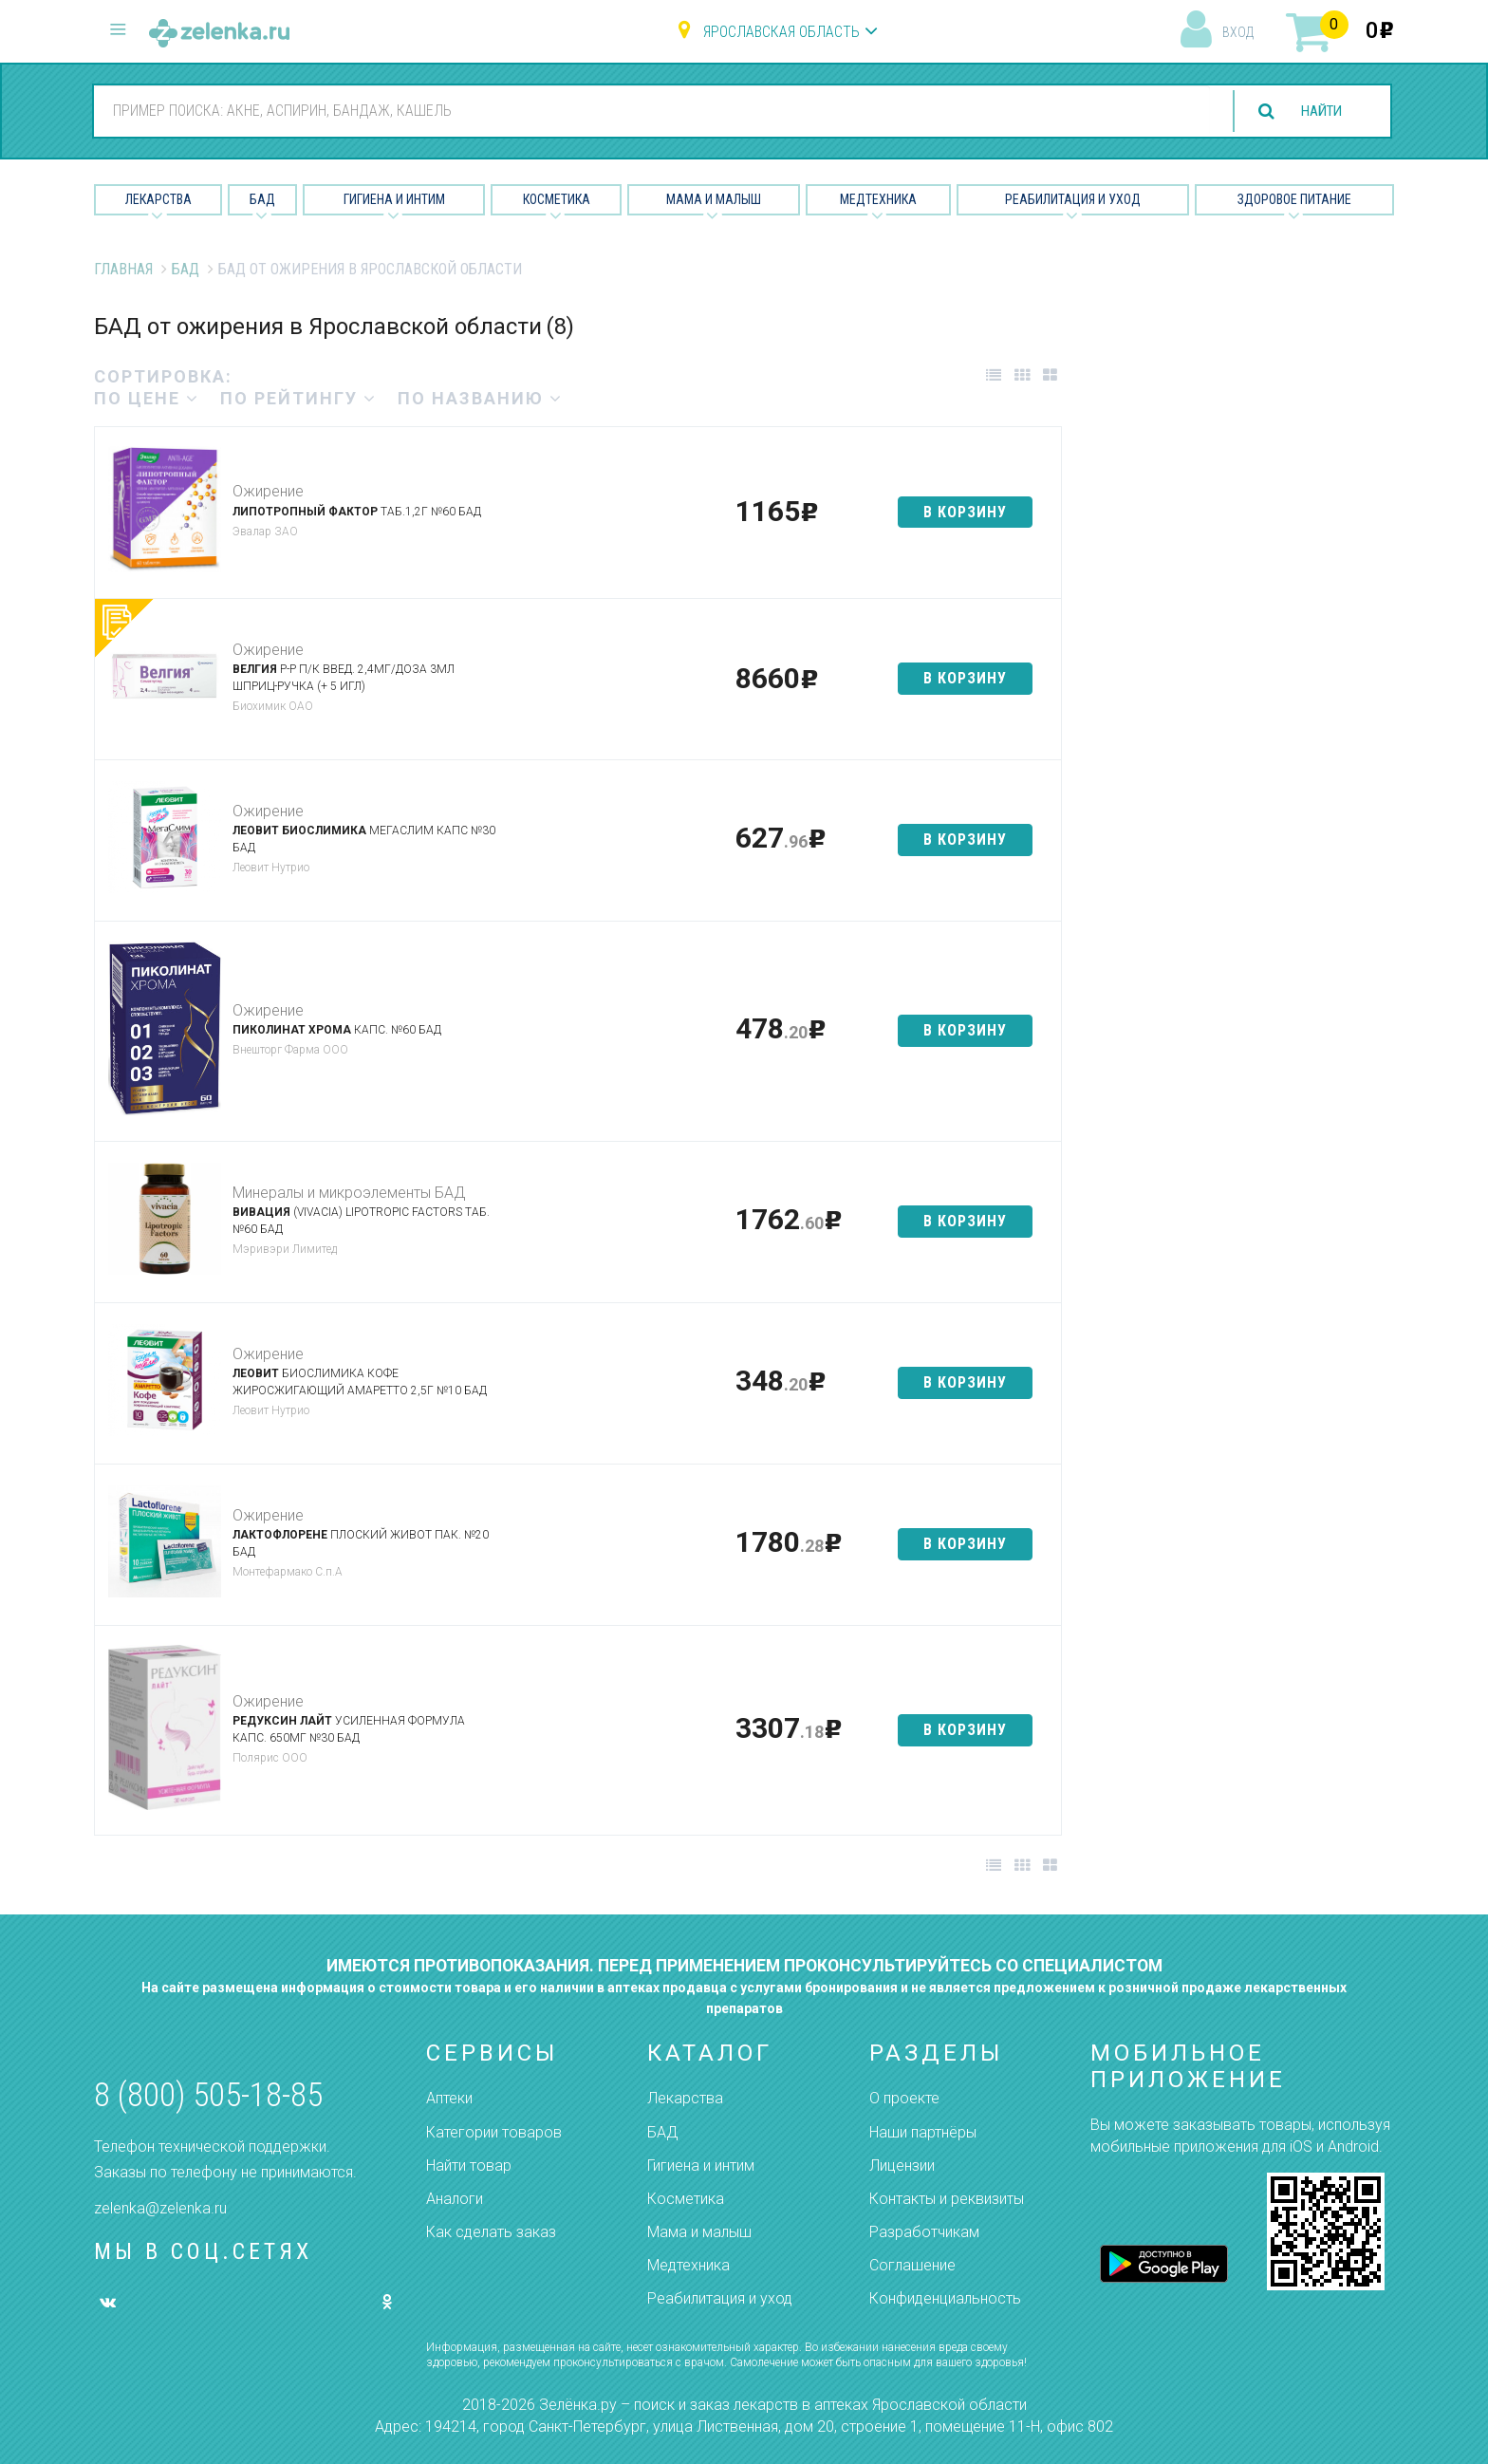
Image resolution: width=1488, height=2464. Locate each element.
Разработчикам (924, 2232)
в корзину (965, 512)
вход (1238, 32)
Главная (123, 269)
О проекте (904, 2098)
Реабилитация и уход (1073, 199)
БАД (262, 199)
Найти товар (469, 2165)
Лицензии (902, 2165)
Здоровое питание (1294, 199)
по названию (480, 398)
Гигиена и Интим (394, 199)
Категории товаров (494, 2132)
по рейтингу (298, 398)
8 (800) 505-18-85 (208, 2095)
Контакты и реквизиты (946, 2199)
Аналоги (454, 2199)
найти (1317, 112)
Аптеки (449, 2098)
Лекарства (158, 199)
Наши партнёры (922, 2132)
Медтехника (878, 199)
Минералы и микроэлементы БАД (348, 1193)
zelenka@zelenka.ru (160, 2208)
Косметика (556, 199)
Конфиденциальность (945, 2298)
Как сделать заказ (491, 2232)
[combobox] (647, 110)
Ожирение (268, 491)
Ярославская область (781, 32)
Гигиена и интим (700, 2165)
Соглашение (912, 2265)
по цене (146, 398)
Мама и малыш (713, 199)
